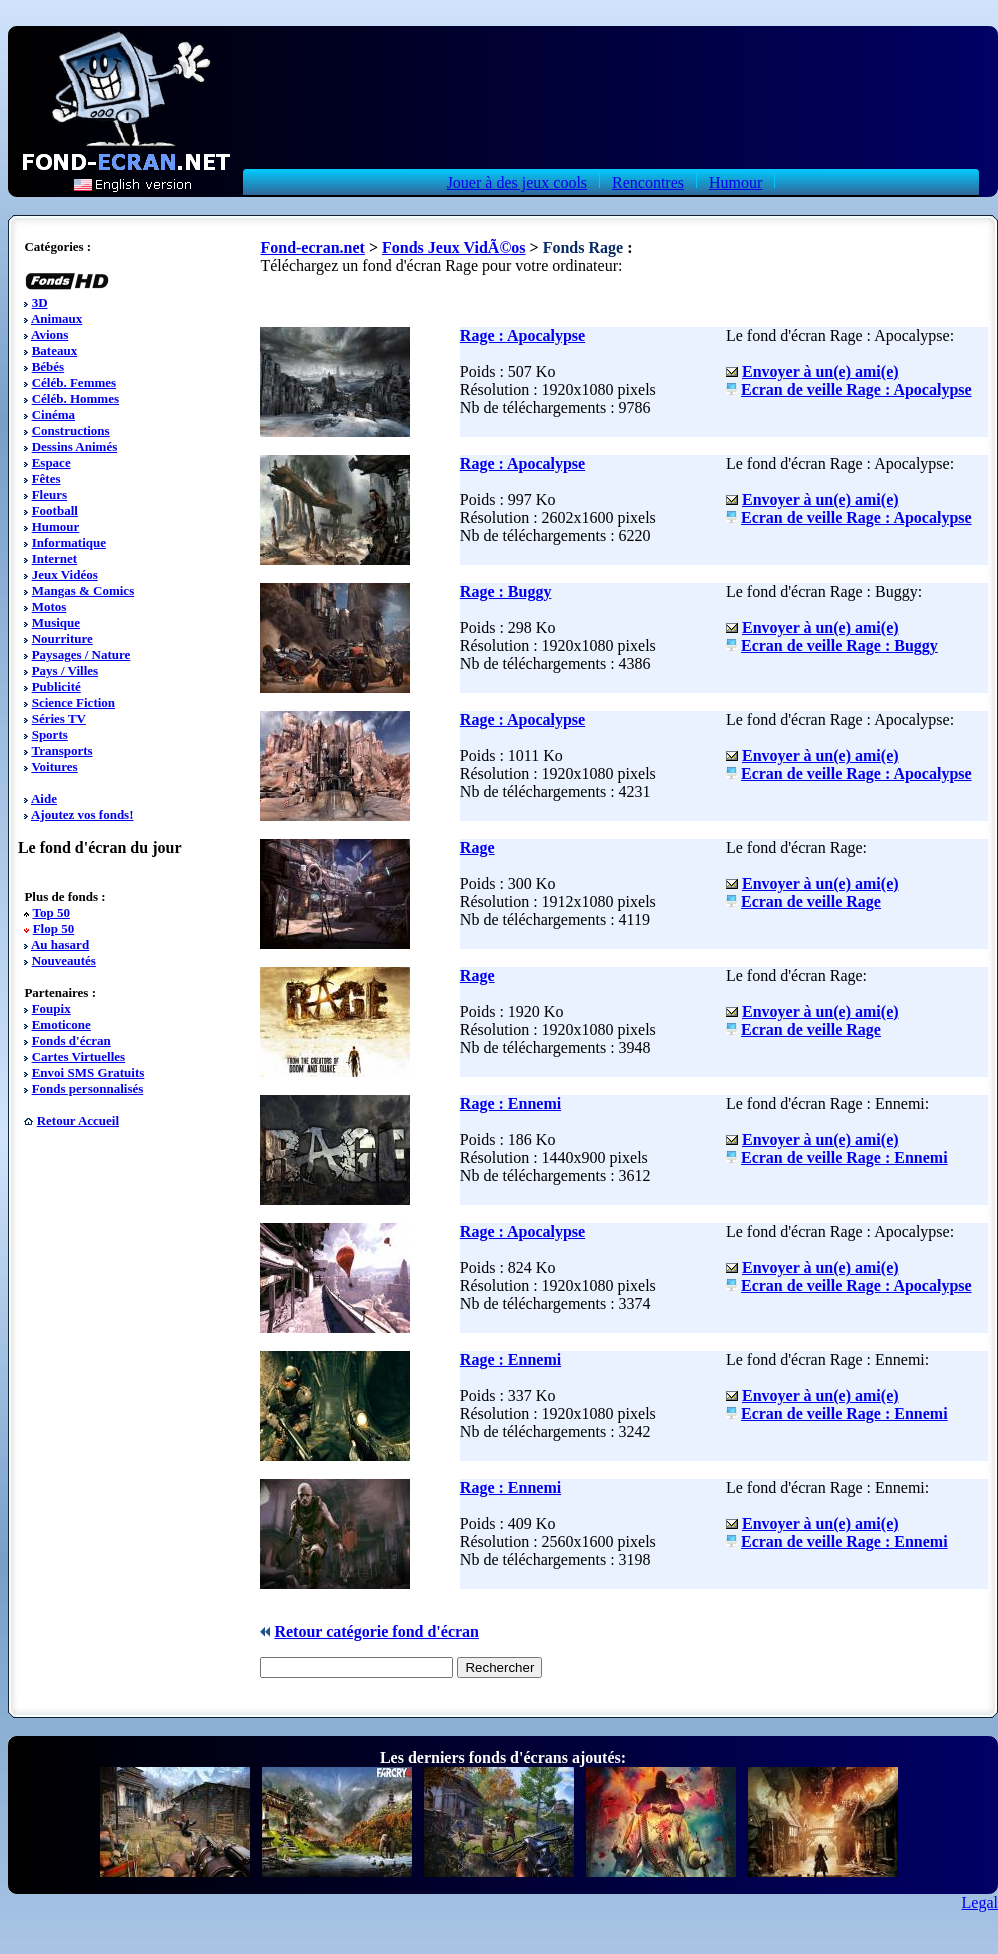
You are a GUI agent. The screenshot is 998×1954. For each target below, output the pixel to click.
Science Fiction (73, 702)
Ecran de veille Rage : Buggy (839, 645)
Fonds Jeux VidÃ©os (454, 247)
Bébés (48, 366)
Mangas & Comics (83, 590)
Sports (50, 734)
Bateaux (55, 350)
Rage (477, 847)
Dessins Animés (75, 446)
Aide (44, 798)
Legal (980, 1902)
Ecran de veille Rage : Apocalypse (856, 389)
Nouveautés (64, 960)
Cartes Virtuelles (79, 1056)
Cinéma (53, 414)
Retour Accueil (78, 1120)
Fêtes (46, 478)
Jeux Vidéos (65, 574)
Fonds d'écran (71, 1040)
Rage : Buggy (506, 591)
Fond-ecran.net (312, 247)
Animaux (56, 318)
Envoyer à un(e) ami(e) (820, 371)
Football (55, 510)
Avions (49, 334)
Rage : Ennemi (510, 1103)
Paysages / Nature (81, 654)
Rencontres (648, 182)
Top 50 (50, 912)
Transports (61, 750)
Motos (49, 606)
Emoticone (61, 1024)
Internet (55, 558)
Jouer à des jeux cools (517, 182)
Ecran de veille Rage (811, 901)
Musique (56, 622)
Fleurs (49, 494)
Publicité (56, 686)
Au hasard (60, 944)
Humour (735, 182)
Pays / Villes (65, 670)
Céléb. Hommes (75, 398)
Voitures (54, 766)
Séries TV (59, 718)
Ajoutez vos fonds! (82, 814)
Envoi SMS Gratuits (88, 1072)
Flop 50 (54, 928)
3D (40, 302)
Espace (51, 462)
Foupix (51, 1008)
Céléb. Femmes (74, 382)
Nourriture (62, 638)
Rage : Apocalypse (522, 335)
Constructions (71, 430)
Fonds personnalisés (88, 1088)
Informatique (69, 542)
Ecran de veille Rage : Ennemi (844, 1157)
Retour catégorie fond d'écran (376, 1631)
